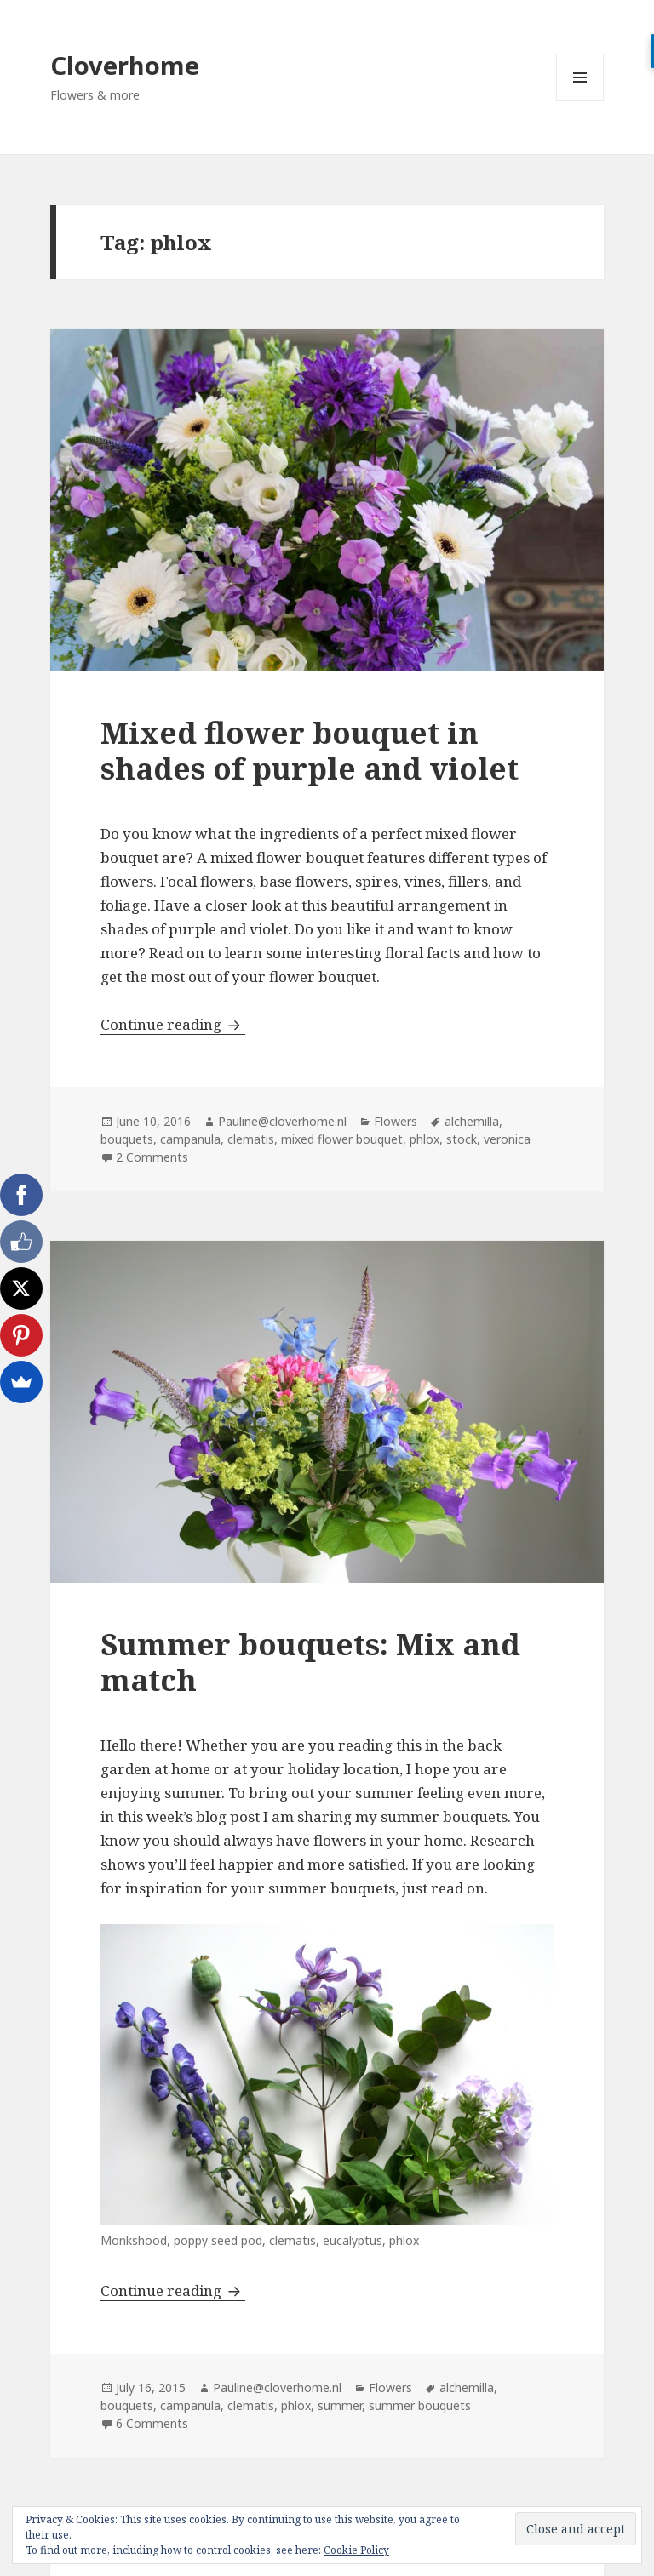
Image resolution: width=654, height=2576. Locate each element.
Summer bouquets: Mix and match (310, 1661)
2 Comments (152, 1157)
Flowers (395, 1121)
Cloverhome (124, 65)
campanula (190, 1139)
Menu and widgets (580, 100)
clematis (250, 1139)
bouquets (126, 1139)
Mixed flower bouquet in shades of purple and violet (309, 750)
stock (461, 1139)
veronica (507, 1139)
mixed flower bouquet (342, 1139)
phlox (424, 1139)
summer (340, 2405)
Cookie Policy (356, 2550)
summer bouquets (420, 2405)
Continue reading (172, 1024)
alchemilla (472, 1121)
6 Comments (152, 2423)
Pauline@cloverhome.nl (282, 1121)
